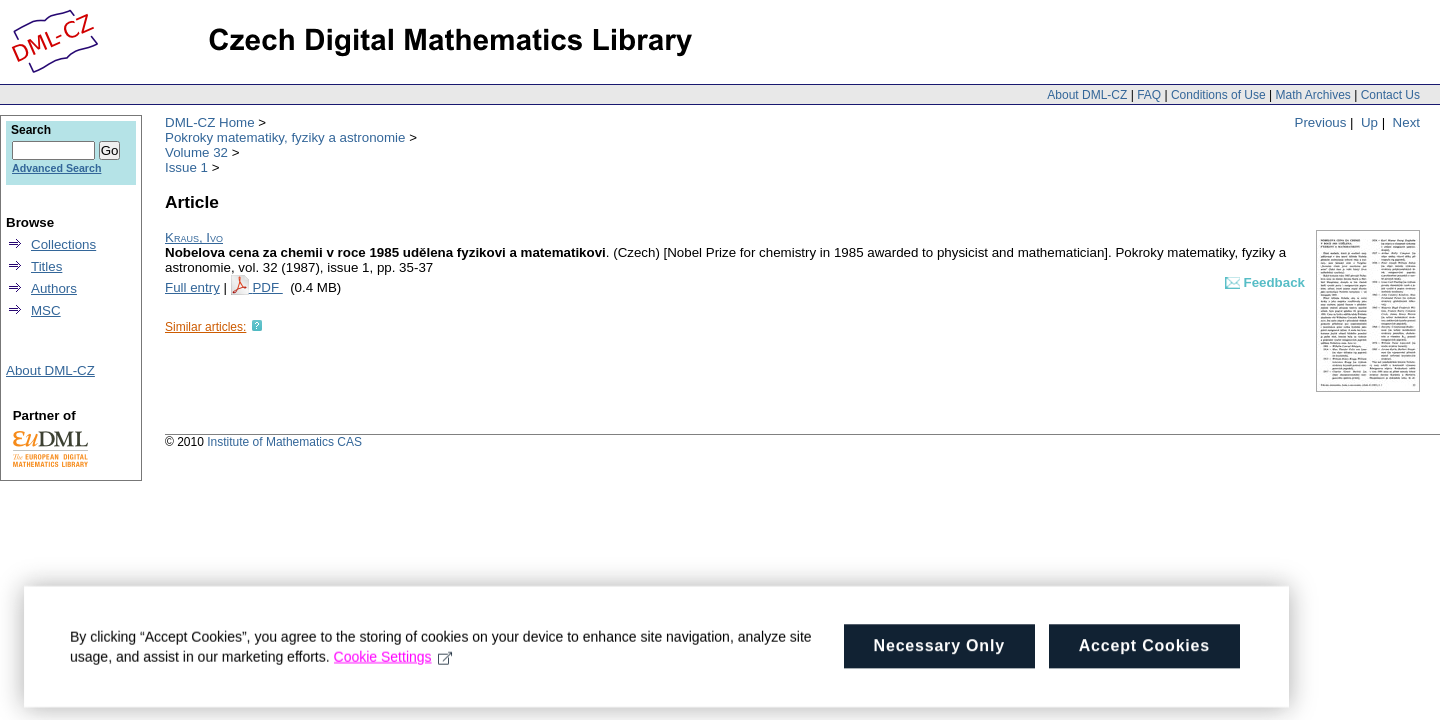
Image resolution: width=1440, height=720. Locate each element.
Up (1369, 122)
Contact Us (1390, 95)
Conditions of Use (1218, 95)
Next (1406, 122)
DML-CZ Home (210, 122)
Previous (1321, 122)
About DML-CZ (1087, 95)
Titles (46, 266)
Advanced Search (56, 168)
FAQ (1149, 95)
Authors (54, 288)
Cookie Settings (393, 665)
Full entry (192, 287)
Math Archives (1312, 95)
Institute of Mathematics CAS (284, 442)
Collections (63, 244)
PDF (267, 287)
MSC (46, 310)
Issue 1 (186, 167)
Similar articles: (205, 327)
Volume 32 (196, 152)
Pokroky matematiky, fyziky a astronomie (285, 137)
